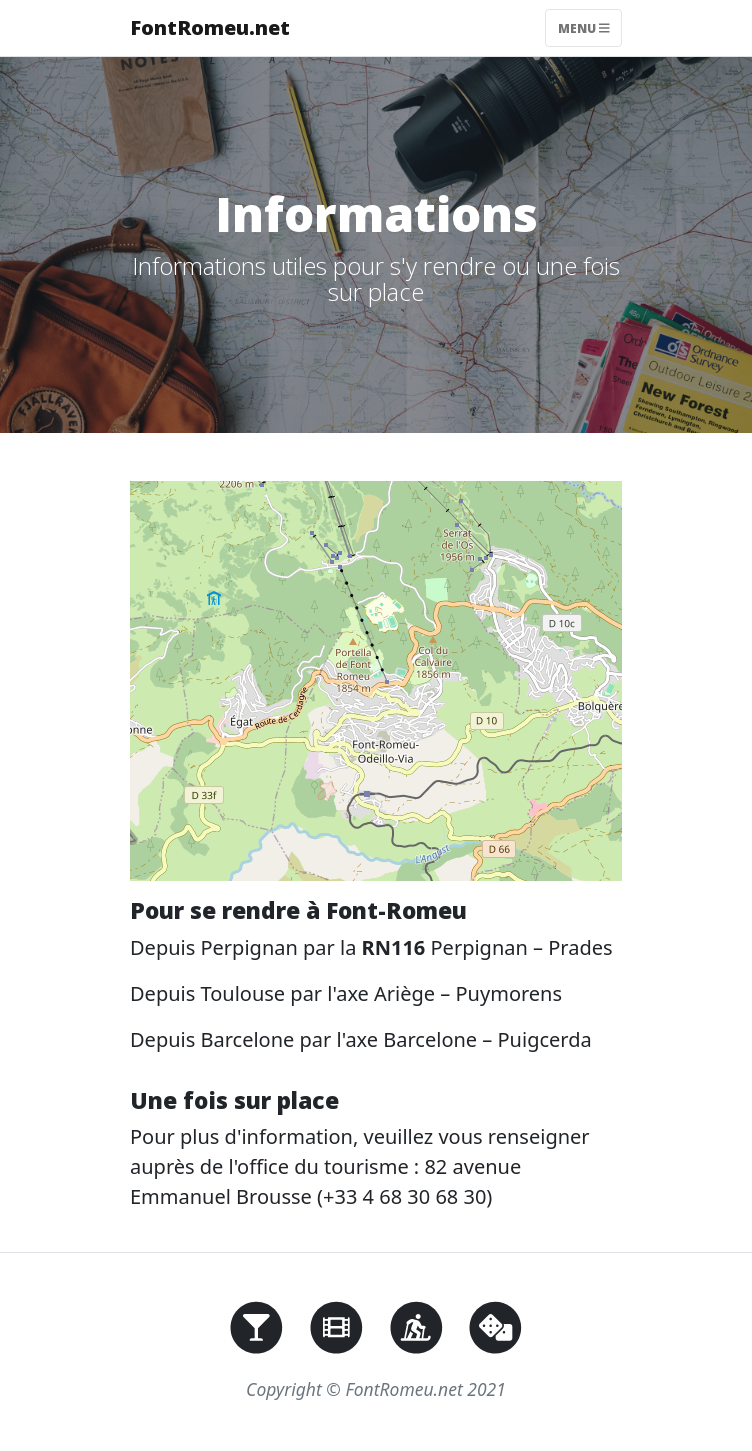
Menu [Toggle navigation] (584, 27)
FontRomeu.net (210, 27)
